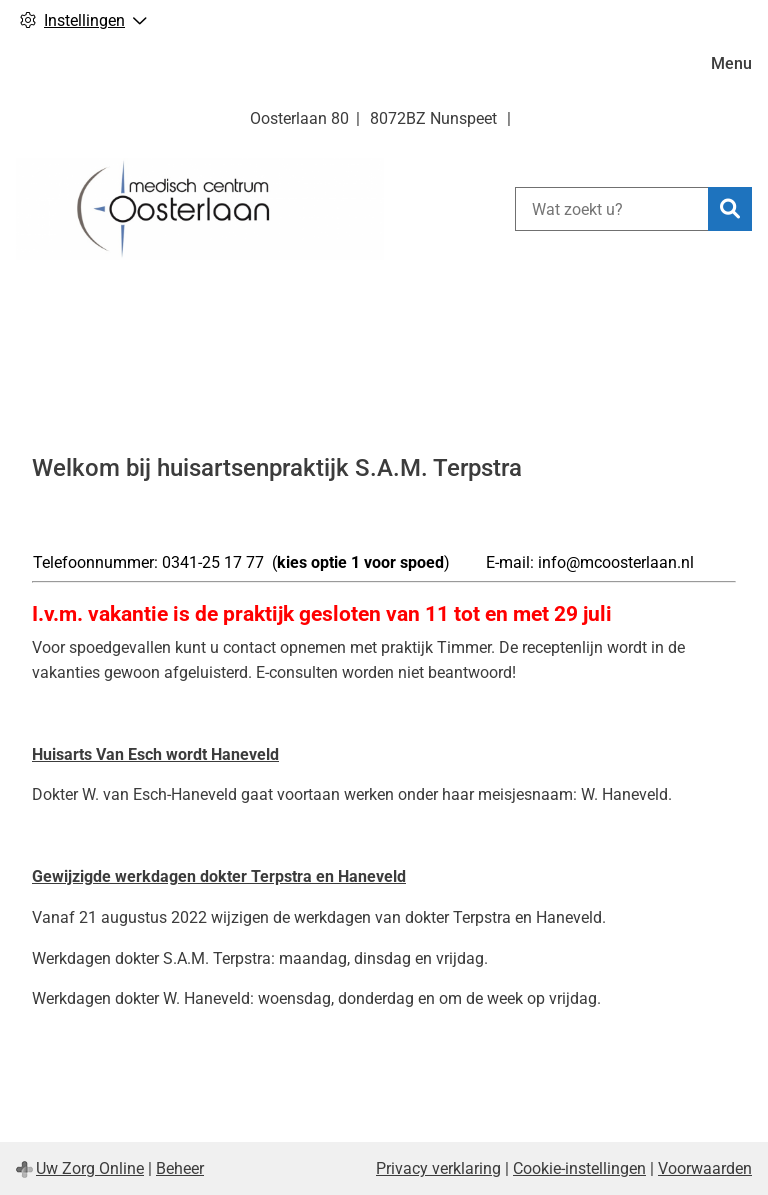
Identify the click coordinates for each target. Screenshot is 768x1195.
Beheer (180, 1168)
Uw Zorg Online (90, 1168)
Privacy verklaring (438, 1168)
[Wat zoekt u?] (611, 209)
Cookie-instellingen (579, 1168)
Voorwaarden (705, 1168)
